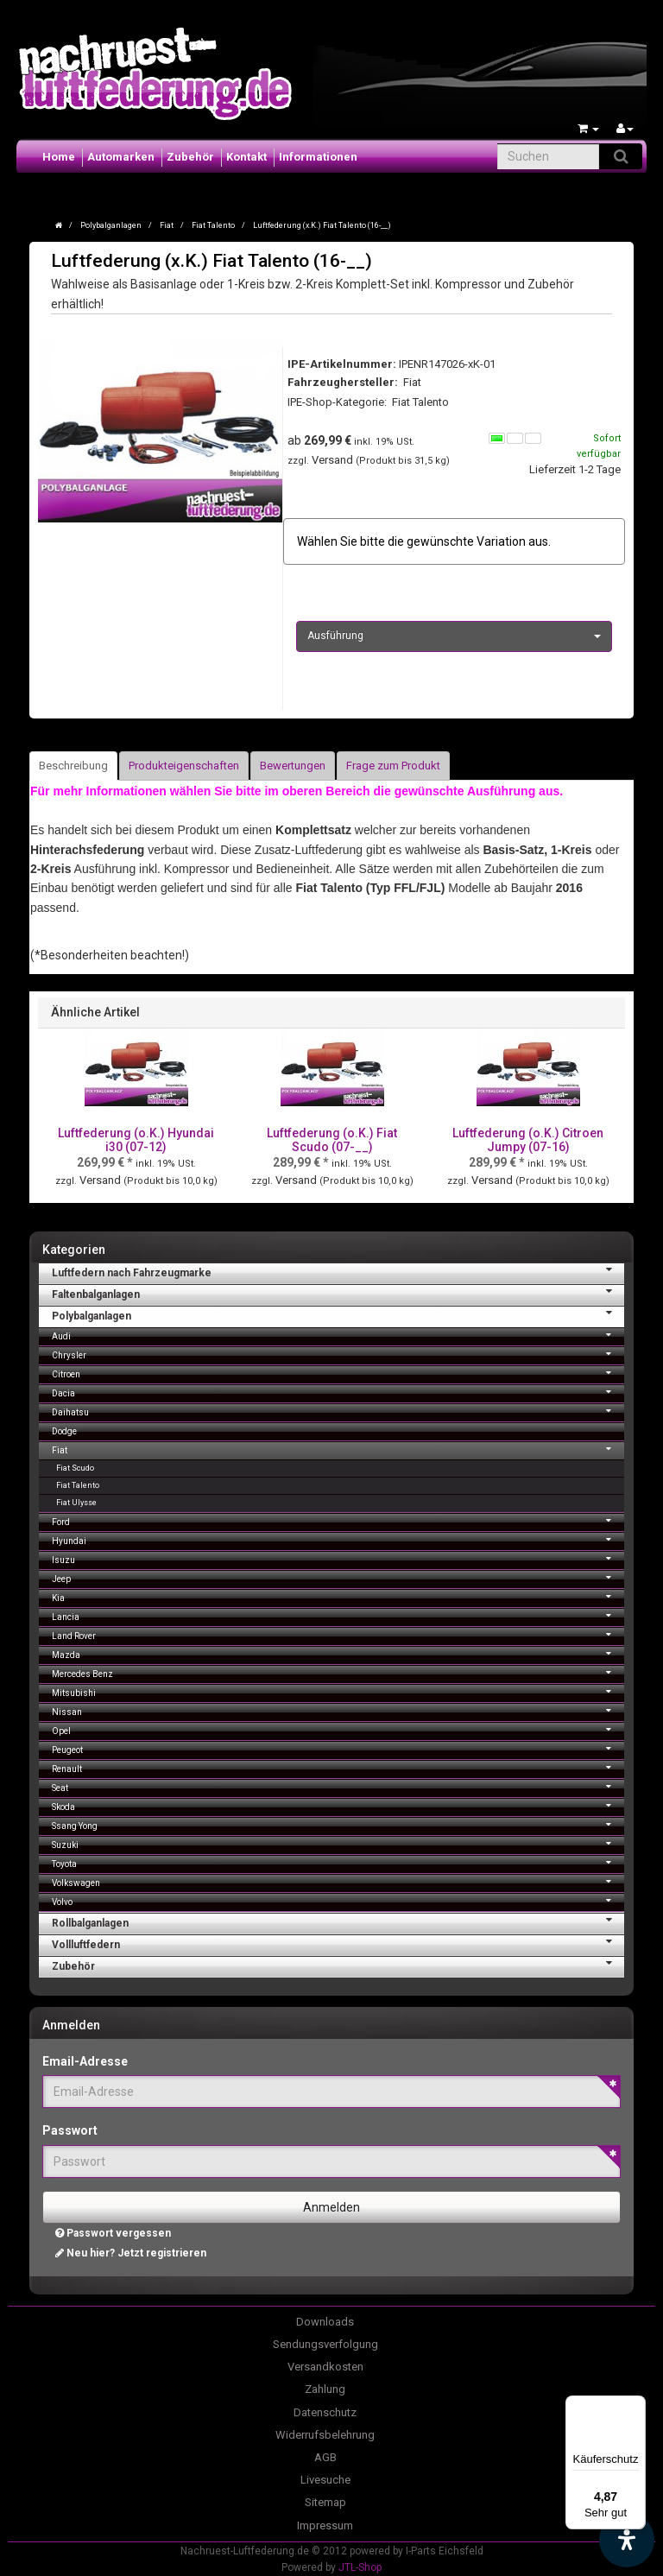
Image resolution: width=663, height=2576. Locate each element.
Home (58, 156)
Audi (338, 1334)
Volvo (338, 1900)
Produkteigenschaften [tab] (184, 765)
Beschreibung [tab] (73, 765)
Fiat (338, 1448)
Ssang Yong (338, 1824)
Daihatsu (338, 1410)
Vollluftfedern (338, 1943)
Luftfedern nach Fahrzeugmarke (338, 1271)
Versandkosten (325, 2366)
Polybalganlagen (338, 1314)
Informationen (318, 156)
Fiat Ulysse (76, 1502)
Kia (338, 1596)
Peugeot (338, 1748)
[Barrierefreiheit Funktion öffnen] (626, 2539)
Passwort (70, 2130)
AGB (325, 2457)
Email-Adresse (85, 2061)
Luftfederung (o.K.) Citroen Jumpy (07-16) (527, 1139)
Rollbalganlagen (338, 1921)
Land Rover (338, 1634)
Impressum (325, 2525)
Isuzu (338, 1558)
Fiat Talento (420, 402)
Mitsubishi (338, 1691)
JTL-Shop (360, 2567)
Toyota (338, 1862)
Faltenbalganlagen (338, 1293)
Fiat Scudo (75, 1468)
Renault (338, 1767)
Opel (338, 1729)
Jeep (338, 1577)
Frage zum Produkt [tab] (393, 765)
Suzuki (338, 1843)
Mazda (338, 1653)
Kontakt (246, 156)
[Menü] (635, 2406)
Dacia (338, 1391)
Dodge (64, 1431)
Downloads (325, 2321)
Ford (338, 1520)
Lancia (338, 1615)
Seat (338, 1786)
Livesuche (325, 2479)
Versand (334, 459)
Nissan (338, 1710)
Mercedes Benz (338, 1672)
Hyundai (338, 1539)
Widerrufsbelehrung (325, 2434)
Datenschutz (325, 2412)
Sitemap (325, 2502)
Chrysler (338, 1353)
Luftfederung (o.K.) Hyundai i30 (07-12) (136, 1139)
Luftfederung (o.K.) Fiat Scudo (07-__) (332, 1139)
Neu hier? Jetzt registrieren (130, 2253)
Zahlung (325, 2389)
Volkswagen (338, 1881)
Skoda (338, 1805)
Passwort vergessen (113, 2233)
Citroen (338, 1372)
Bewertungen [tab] (292, 765)
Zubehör (190, 156)
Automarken (121, 156)
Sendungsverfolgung (325, 2344)
